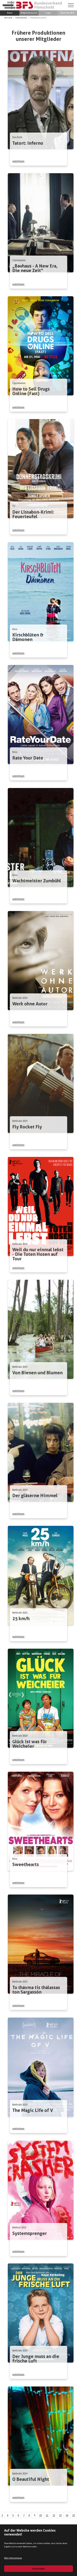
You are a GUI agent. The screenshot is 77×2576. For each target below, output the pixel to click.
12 (54, 2515)
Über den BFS (67, 12)
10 (40, 2515)
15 (73, 2515)
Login (48, 12)
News (9, 12)
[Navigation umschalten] (70, 5)
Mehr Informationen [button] (13, 2558)
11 (47, 2515)
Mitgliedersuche (29, 12)
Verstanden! (38, 2568)
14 (67, 2515)
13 (60, 2515)
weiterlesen (18, 161)
